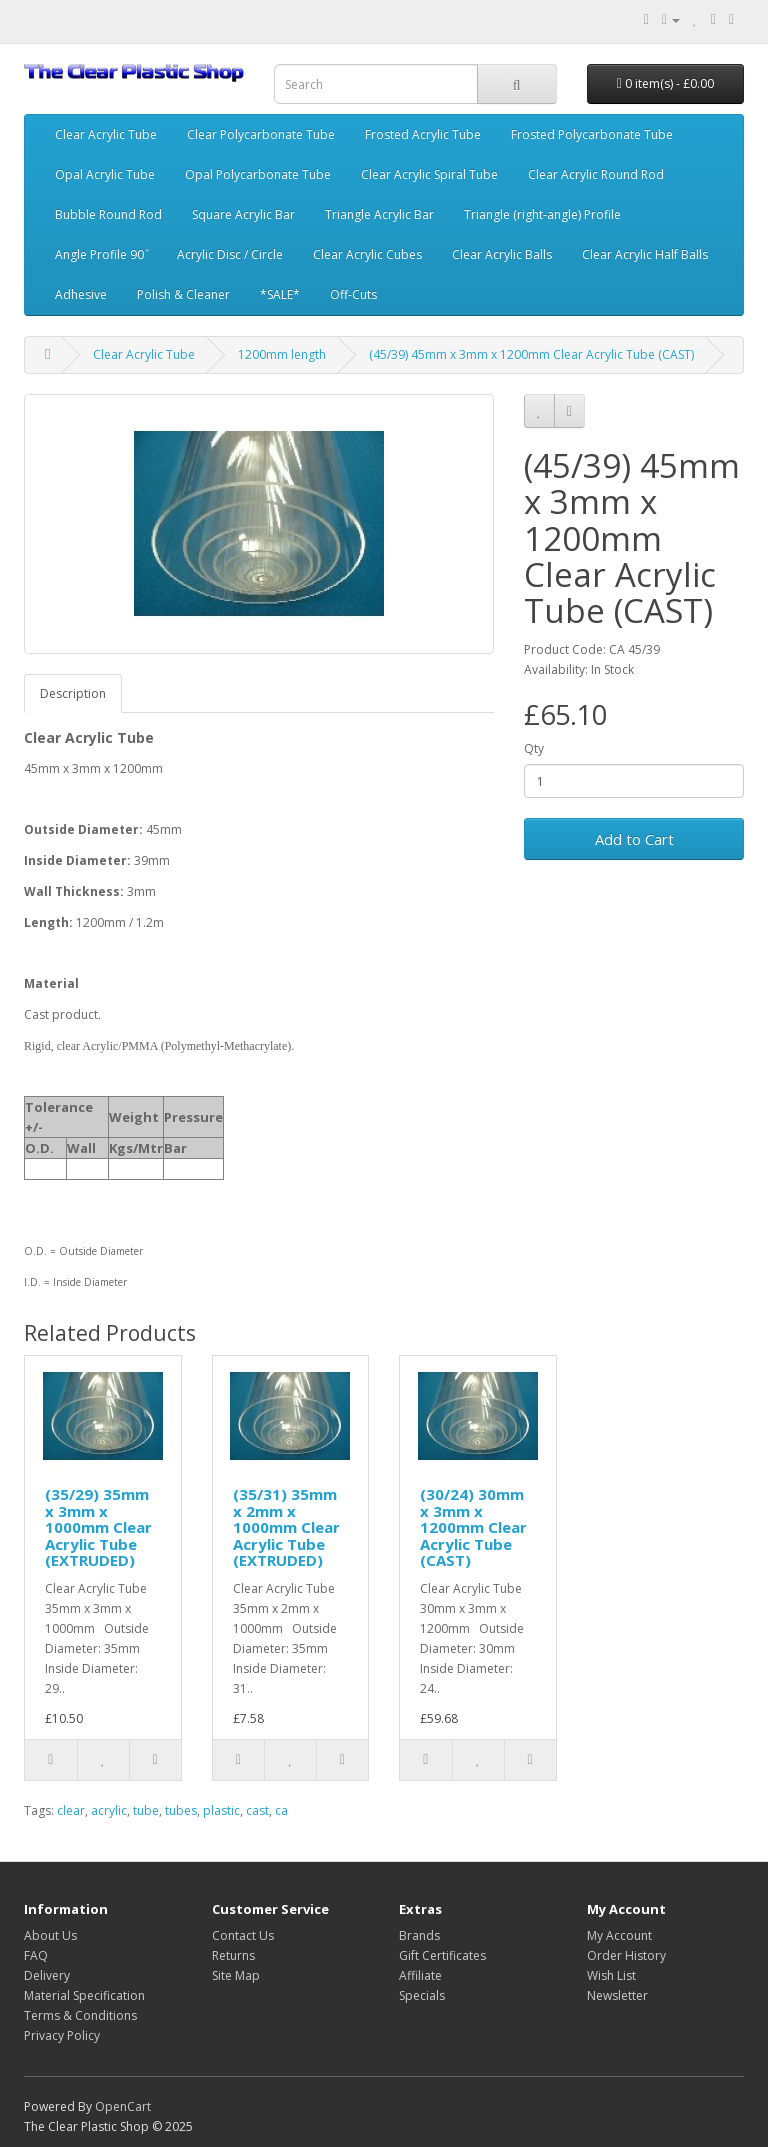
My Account (619, 1935)
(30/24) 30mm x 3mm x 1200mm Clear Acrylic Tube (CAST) (473, 1527)
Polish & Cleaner (183, 294)
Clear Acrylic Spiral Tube (429, 174)
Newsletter (617, 1995)
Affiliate (420, 1975)
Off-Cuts (353, 294)
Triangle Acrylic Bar (379, 214)
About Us (50, 1935)
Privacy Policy (62, 2035)
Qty (534, 748)
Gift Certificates (442, 1955)
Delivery (47, 1975)
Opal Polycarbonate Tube (258, 174)
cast (257, 1810)
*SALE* (280, 294)
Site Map (236, 1975)
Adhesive (81, 294)
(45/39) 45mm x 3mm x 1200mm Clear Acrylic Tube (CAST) (531, 354)
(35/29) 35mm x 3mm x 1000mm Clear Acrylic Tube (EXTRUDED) (98, 1527)
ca (281, 1810)
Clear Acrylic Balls (502, 254)
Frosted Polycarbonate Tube (592, 134)
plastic (221, 1810)
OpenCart (123, 2106)
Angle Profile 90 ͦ (101, 254)
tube (146, 1810)
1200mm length (282, 354)
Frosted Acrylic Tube (423, 134)
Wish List (611, 1975)
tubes (181, 1810)
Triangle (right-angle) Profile (542, 214)
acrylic (109, 1810)
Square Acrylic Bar (243, 214)
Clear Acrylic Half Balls (645, 254)
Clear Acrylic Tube (106, 134)
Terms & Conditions (80, 2015)
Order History (626, 1955)
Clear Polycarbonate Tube (261, 134)
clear (71, 1810)
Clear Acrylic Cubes (367, 254)
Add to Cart (634, 839)
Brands (419, 1935)
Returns (233, 1955)
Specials (422, 1995)
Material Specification (84, 1995)
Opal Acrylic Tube (105, 174)
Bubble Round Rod (108, 214)
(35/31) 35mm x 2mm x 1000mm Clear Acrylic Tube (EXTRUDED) (286, 1527)
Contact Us (243, 1935)
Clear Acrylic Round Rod (596, 174)
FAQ (36, 1955)
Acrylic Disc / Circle (230, 254)
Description (73, 693)
